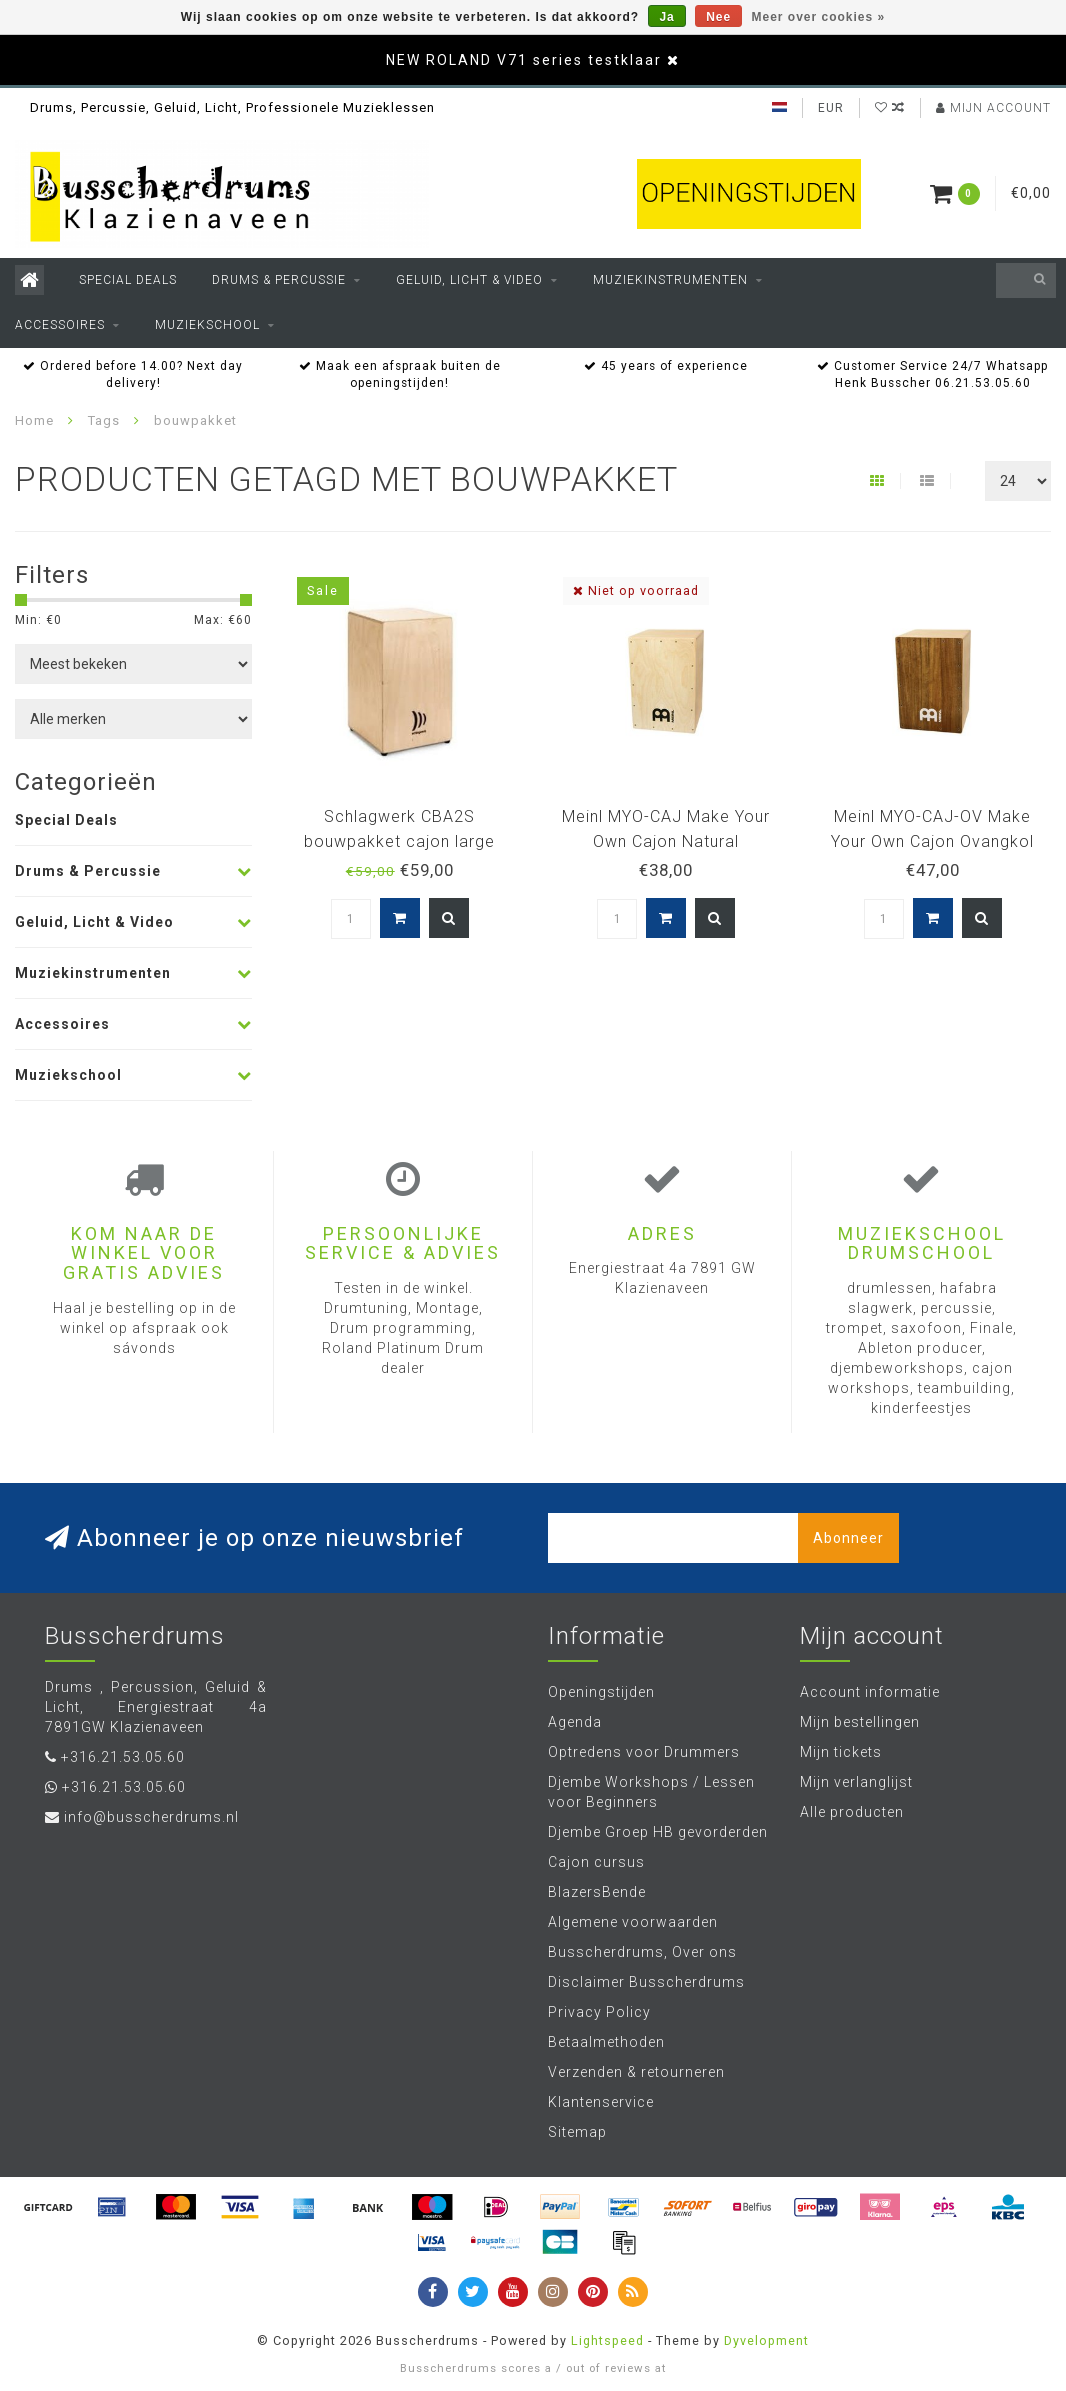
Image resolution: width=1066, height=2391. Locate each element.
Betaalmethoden (606, 2042)
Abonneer (848, 1538)
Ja (666, 17)
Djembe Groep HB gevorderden (658, 1832)
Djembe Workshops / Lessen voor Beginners (651, 1792)
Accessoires (60, 325)
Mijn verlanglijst (856, 1782)
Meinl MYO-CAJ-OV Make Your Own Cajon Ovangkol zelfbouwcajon (932, 841)
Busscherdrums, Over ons (642, 1952)
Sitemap (577, 2132)
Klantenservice (601, 2102)
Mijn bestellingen (860, 1722)
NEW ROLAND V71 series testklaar (524, 60)
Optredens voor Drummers (644, 1752)
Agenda (575, 1722)
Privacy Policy (599, 2012)
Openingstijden (601, 1692)
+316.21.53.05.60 (123, 1757)
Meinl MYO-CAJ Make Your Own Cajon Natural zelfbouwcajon (666, 841)
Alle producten (852, 1812)
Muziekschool (207, 325)
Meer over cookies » (819, 17)
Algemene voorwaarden (633, 1922)
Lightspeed (607, 2340)
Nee (718, 17)
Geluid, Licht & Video (469, 280)
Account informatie (870, 1692)
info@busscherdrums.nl (151, 1817)
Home (34, 420)
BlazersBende (597, 1892)
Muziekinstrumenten (670, 280)
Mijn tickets (841, 1752)
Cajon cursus (596, 1862)
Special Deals (128, 280)
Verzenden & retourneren (636, 2072)
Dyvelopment (766, 2340)
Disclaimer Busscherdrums (646, 1982)
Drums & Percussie (279, 280)
